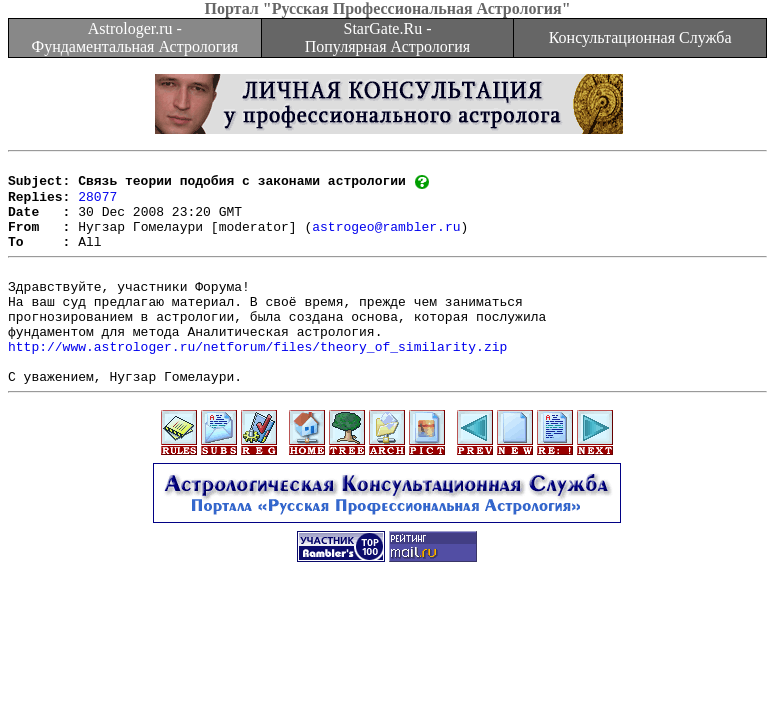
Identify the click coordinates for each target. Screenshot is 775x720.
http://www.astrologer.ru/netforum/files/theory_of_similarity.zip (257, 381)
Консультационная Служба (640, 37)
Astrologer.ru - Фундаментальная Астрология (134, 37)
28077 (97, 204)
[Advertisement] (388, 663)
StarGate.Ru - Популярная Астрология (387, 37)
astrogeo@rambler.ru (386, 240)
